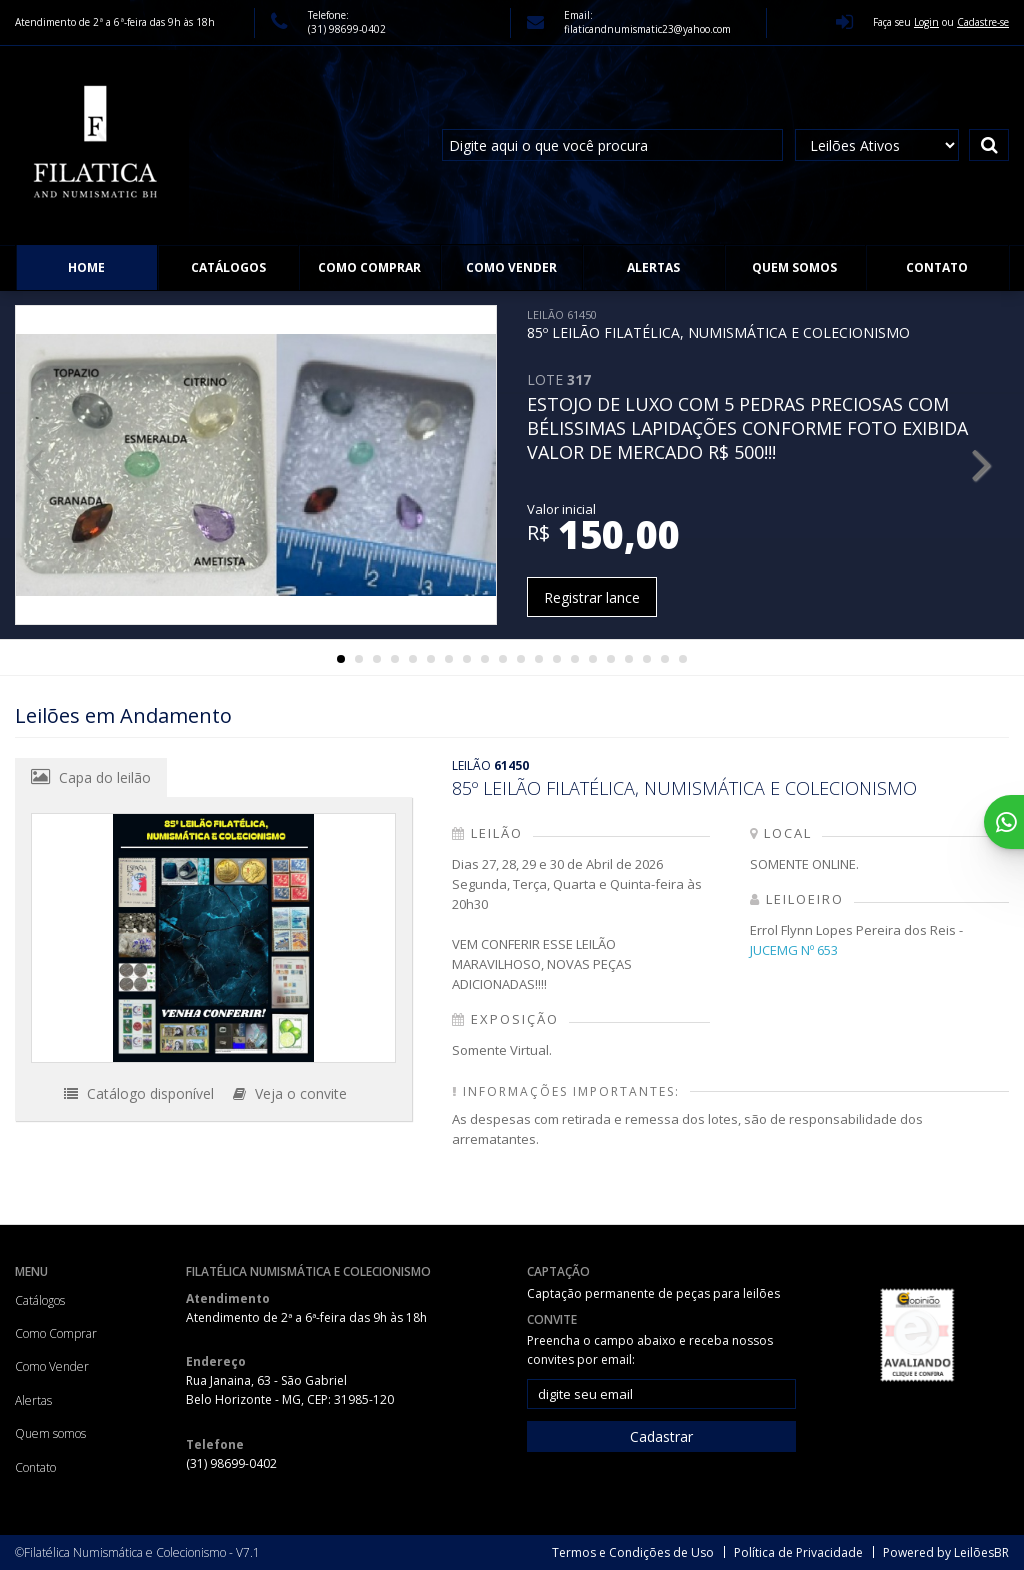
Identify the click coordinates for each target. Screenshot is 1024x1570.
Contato (937, 267)
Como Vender (511, 267)
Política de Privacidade (798, 1552)
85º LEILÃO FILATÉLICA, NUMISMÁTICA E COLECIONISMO (718, 324)
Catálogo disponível (139, 1093)
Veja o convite (290, 1093)
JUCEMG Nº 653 (794, 950)
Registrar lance (592, 597)
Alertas (653, 267)
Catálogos (228, 267)
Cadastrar (661, 1436)
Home (86, 267)
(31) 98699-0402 (347, 29)
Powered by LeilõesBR (946, 1552)
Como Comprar (369, 267)
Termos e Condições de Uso (633, 1552)
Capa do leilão (91, 777)
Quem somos (794, 267)
